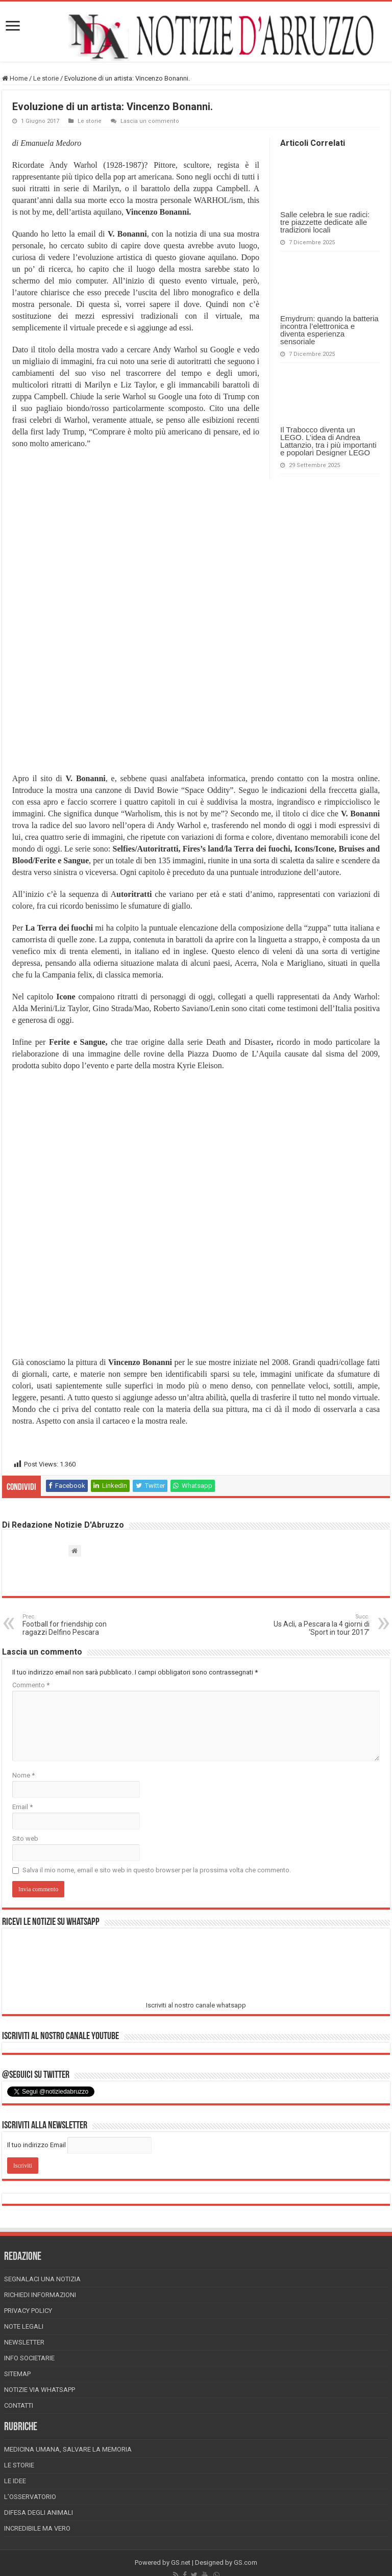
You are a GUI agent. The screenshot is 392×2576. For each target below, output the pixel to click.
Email (22, 1807)
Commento (31, 1685)
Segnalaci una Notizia (42, 2279)
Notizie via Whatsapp (39, 2389)
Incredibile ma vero (37, 2528)
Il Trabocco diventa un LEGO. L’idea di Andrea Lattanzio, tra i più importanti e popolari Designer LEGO (328, 441)
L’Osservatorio (30, 2497)
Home (15, 78)
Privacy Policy (28, 2310)
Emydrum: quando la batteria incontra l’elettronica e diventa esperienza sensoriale (329, 330)
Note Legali (23, 2326)
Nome (23, 1775)
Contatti (18, 2405)
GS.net (180, 2562)
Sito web (25, 1838)
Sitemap (17, 2374)
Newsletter (24, 2342)
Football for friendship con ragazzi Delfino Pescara (74, 1624)
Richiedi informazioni (40, 2295)
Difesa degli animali (38, 2512)
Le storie (46, 78)
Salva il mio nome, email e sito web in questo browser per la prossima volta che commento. (156, 1870)
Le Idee (15, 2481)
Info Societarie (29, 2358)
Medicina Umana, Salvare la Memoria (68, 2449)
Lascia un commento (149, 121)
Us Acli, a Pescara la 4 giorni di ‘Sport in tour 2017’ (317, 1624)
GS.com (245, 2562)
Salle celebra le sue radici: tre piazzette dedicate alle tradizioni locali (325, 222)
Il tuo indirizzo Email (36, 2145)
